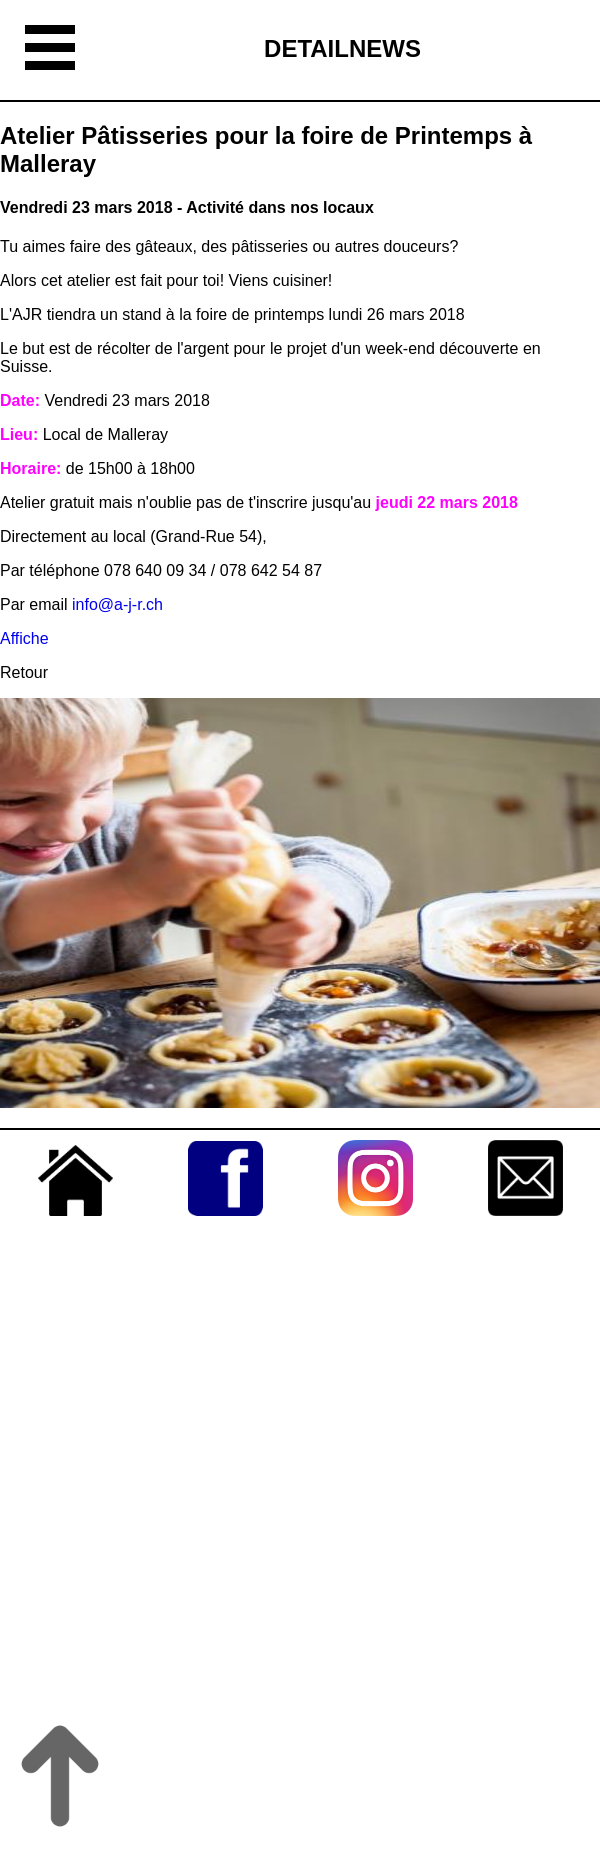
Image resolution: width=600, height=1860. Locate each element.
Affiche (24, 638)
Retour (24, 672)
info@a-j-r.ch (117, 604)
